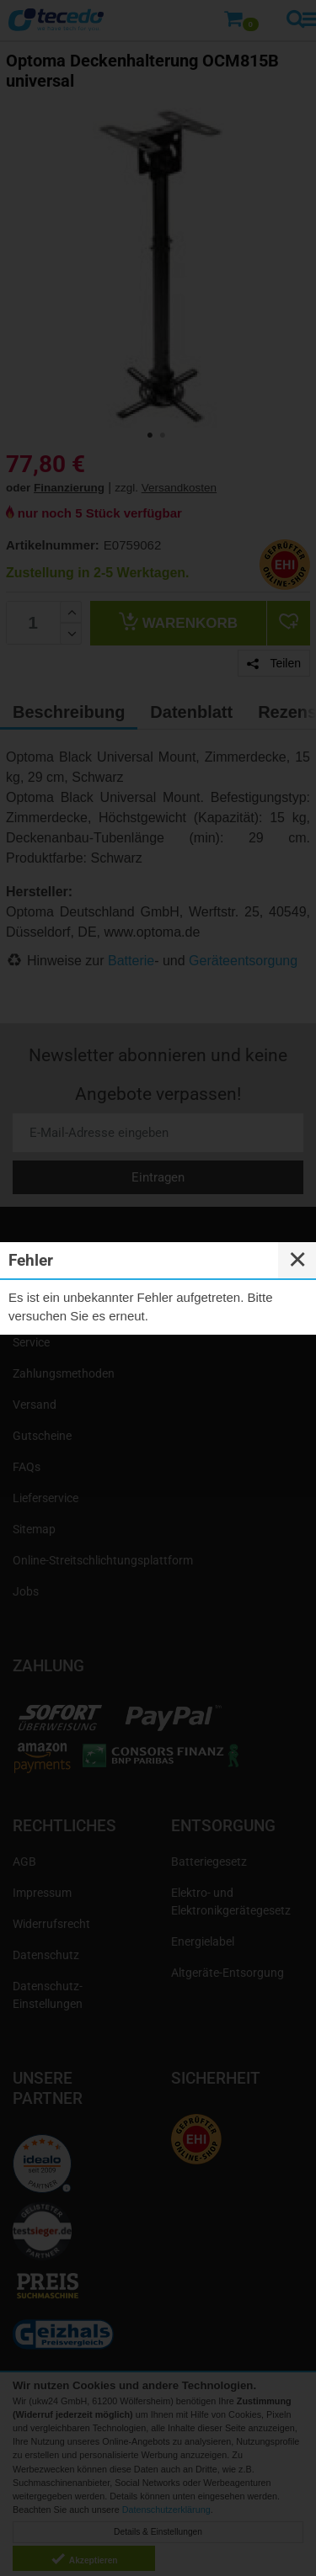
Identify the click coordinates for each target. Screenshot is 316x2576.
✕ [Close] (297, 1259)
